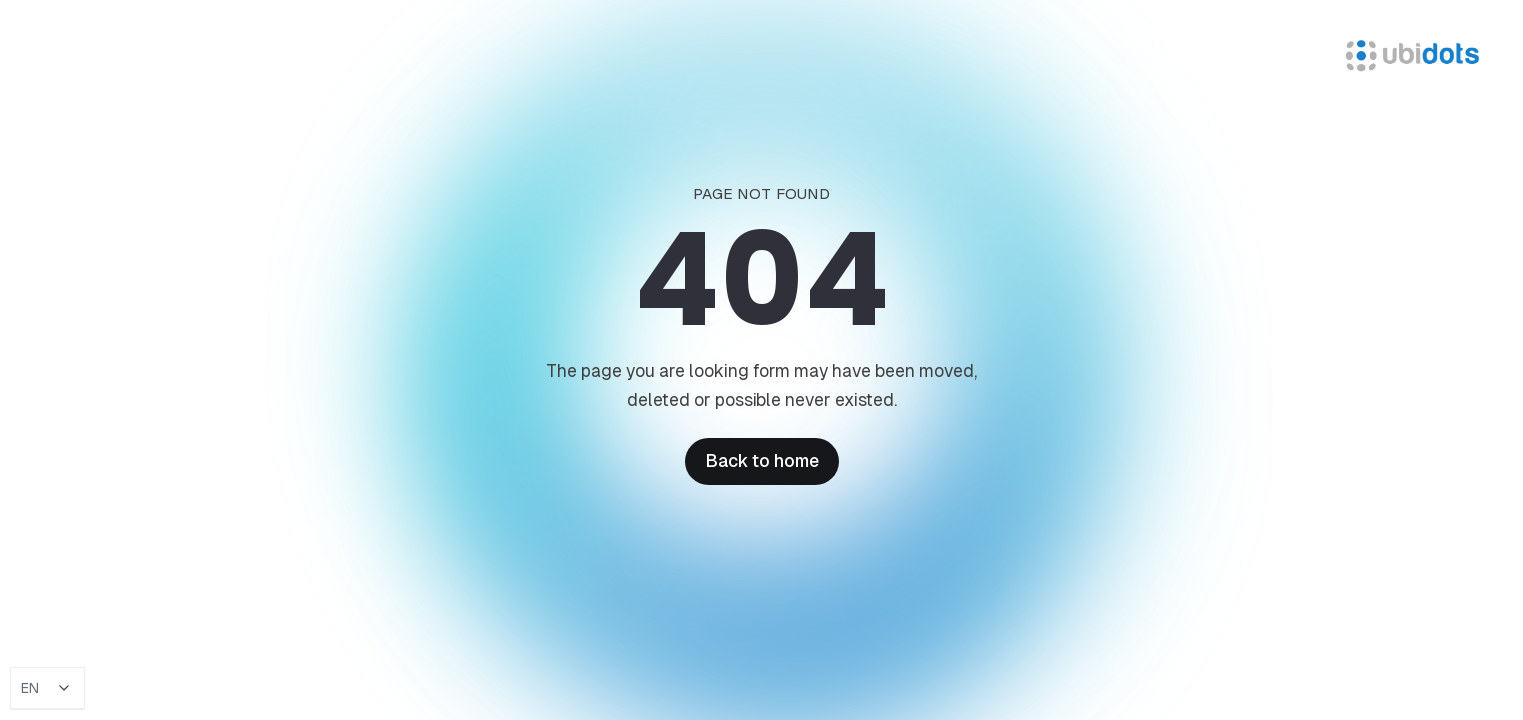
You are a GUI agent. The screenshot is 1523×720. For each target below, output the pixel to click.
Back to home (762, 461)
